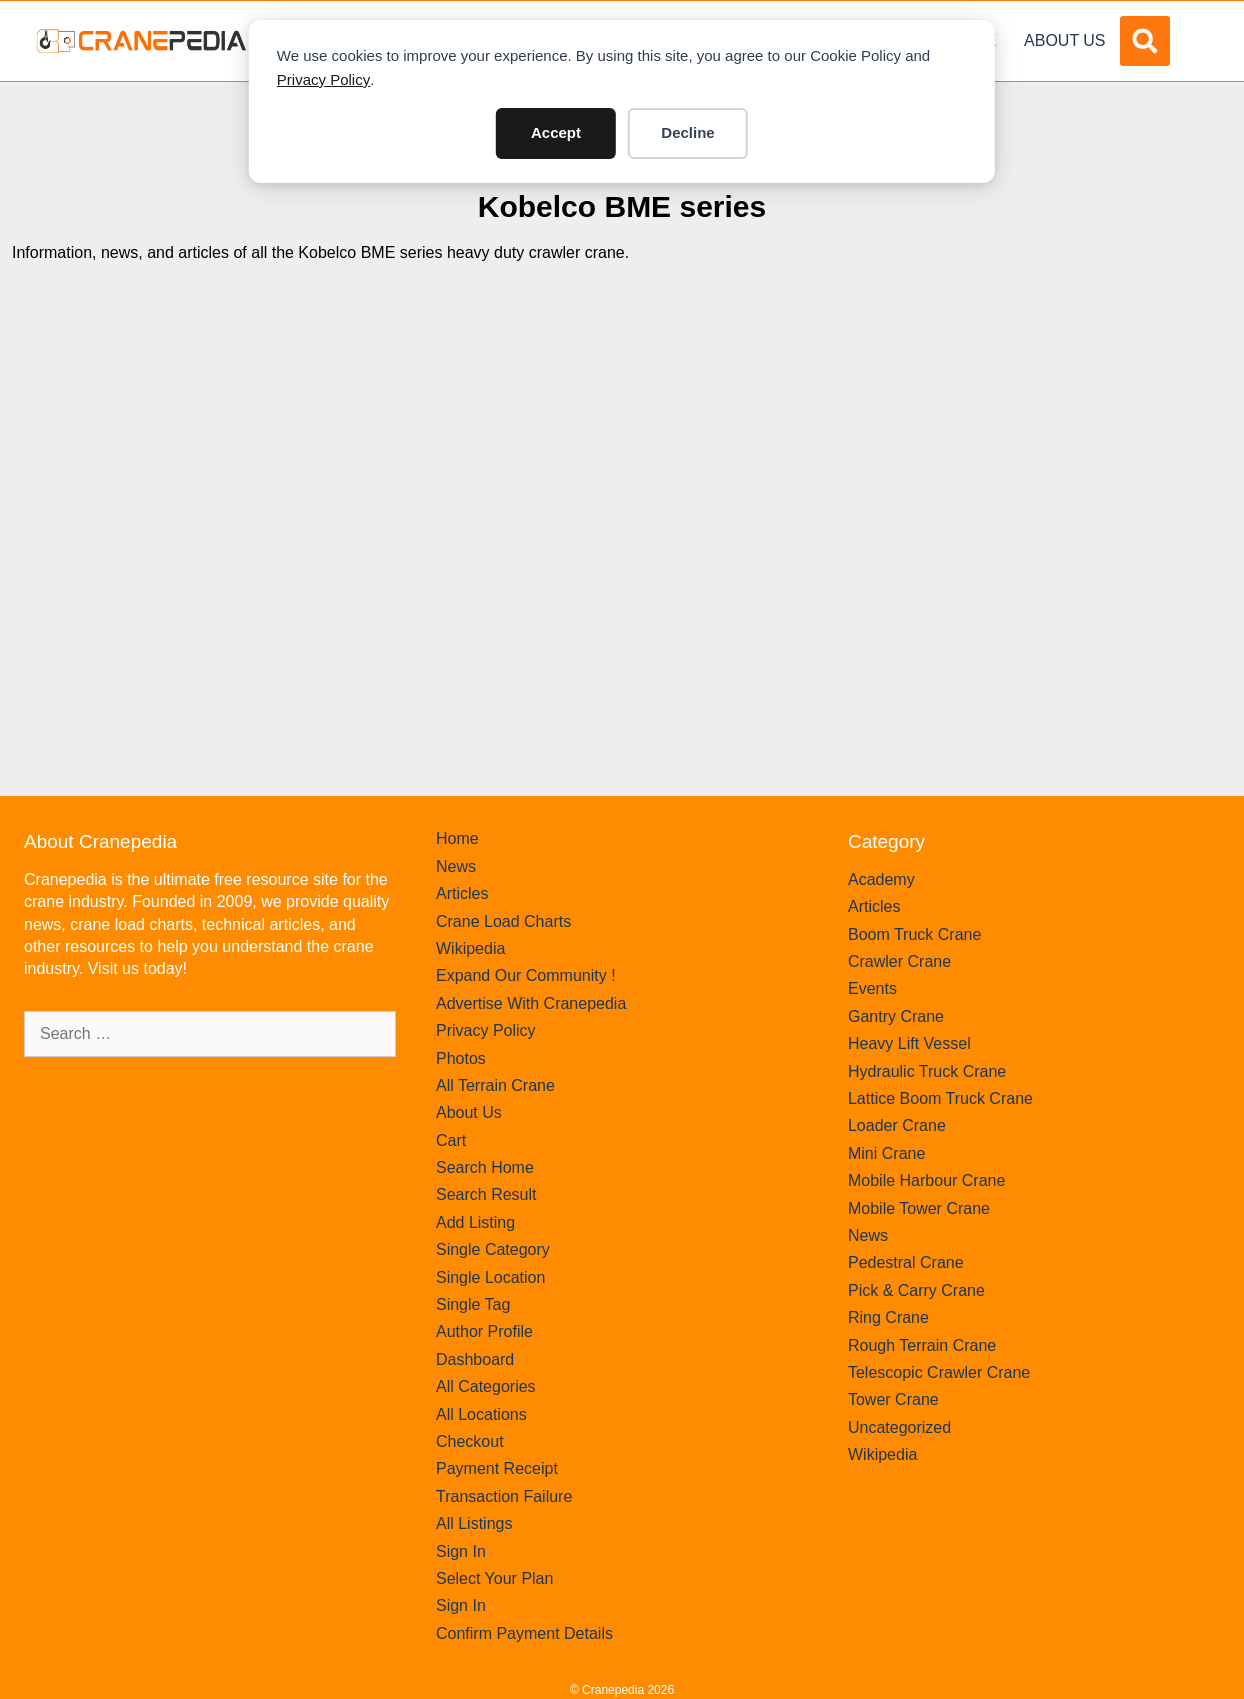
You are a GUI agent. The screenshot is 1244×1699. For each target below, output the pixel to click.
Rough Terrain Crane (922, 1345)
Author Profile (484, 1331)
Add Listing (475, 1222)
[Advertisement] (622, 466)
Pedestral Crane (906, 1262)
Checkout (470, 1441)
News (456, 866)
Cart (451, 1140)
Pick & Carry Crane (916, 1290)
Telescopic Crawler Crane (939, 1372)
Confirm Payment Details (524, 1633)
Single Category (493, 1249)
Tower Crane (893, 1399)
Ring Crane (888, 1317)
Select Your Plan (494, 1578)
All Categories (486, 1386)
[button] (1145, 41)
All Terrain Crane (495, 1085)
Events (872, 988)
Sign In (461, 1551)
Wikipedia (470, 948)
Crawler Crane (899, 961)
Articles (462, 893)
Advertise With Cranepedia (531, 1003)
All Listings (474, 1523)
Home (457, 838)
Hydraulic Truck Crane (927, 1071)
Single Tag (473, 1304)
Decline (687, 132)
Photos (461, 1058)
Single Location (490, 1277)
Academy (881, 879)
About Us (1065, 40)
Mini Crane (886, 1153)
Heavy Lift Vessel (909, 1043)
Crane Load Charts (503, 921)
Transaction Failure (504, 1496)
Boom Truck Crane (914, 934)
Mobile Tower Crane (919, 1208)
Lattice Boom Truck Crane (940, 1098)
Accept (556, 132)
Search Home (485, 1167)
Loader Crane (897, 1125)
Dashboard (475, 1359)
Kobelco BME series (622, 206)
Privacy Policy (323, 79)
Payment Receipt (497, 1468)
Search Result (486, 1194)
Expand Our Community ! (526, 975)
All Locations (481, 1414)
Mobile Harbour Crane (926, 1180)
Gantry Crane (896, 1016)
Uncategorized (899, 1427)
